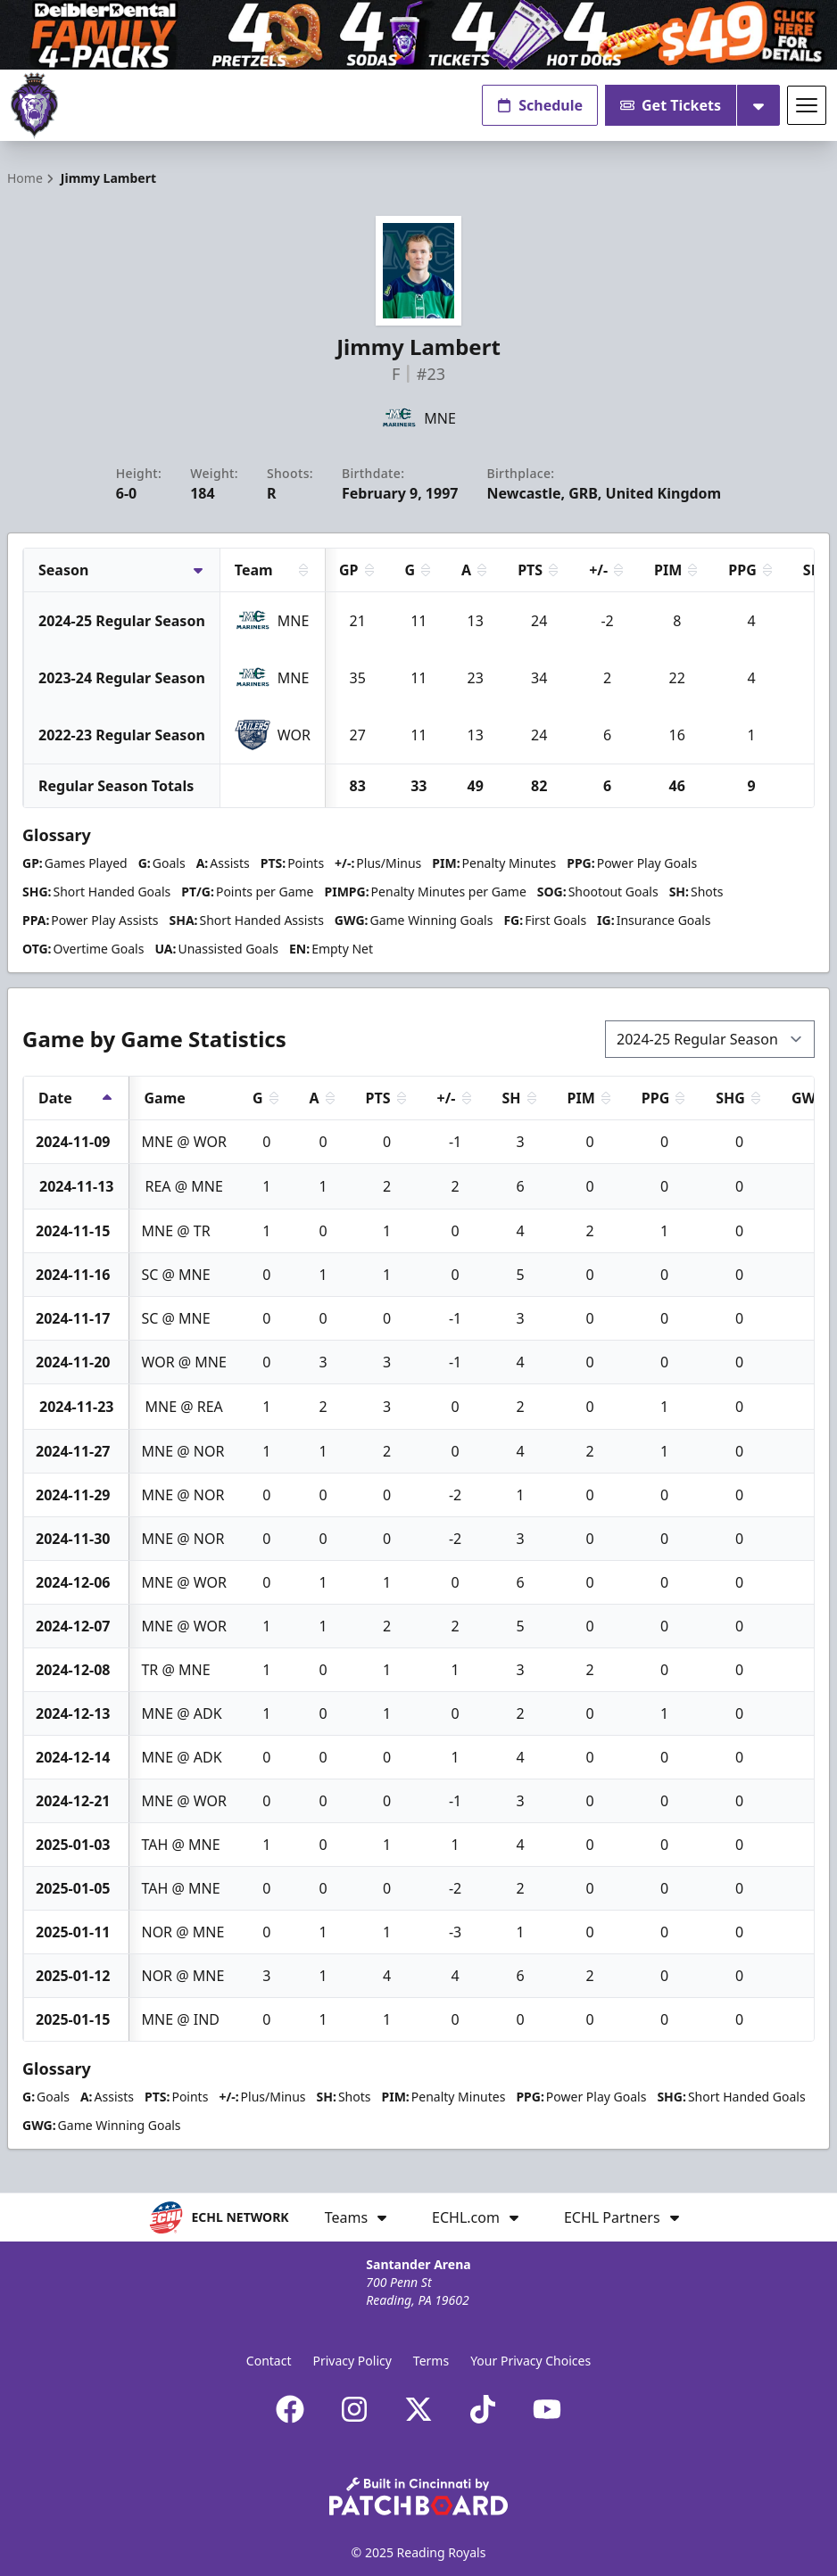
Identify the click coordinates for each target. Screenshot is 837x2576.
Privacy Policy (352, 2360)
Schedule (540, 105)
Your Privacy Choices (530, 2360)
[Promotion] (418, 35)
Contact (269, 2360)
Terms (431, 2360)
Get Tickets (670, 105)
